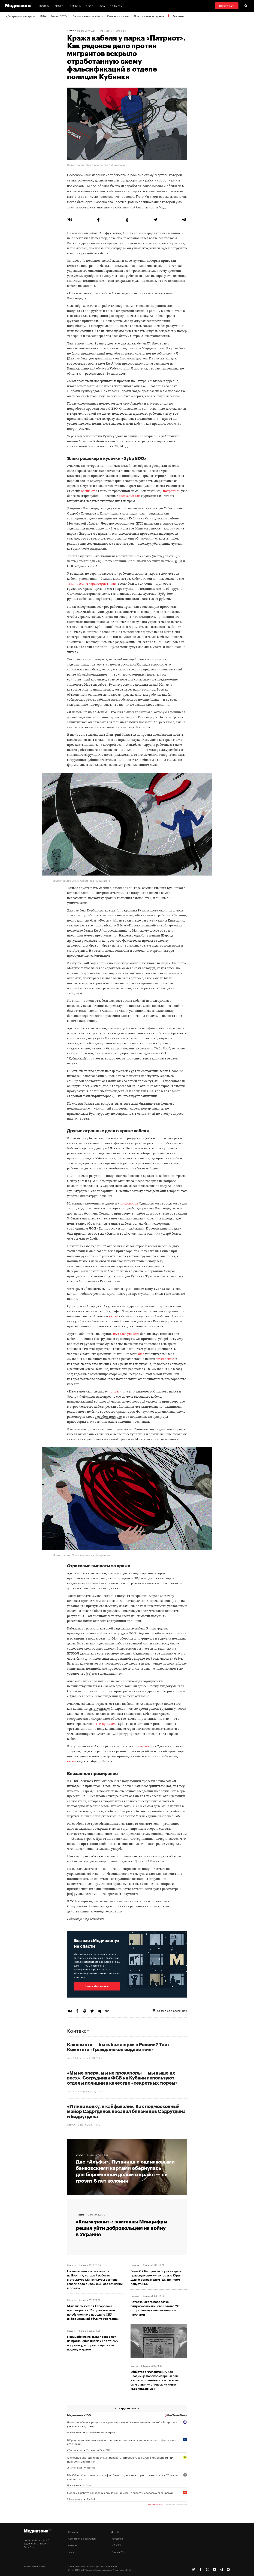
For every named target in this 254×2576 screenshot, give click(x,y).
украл (113, 1316)
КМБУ (43, 16)
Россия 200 (118, 2552)
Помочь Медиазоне (97, 1986)
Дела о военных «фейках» (88, 16)
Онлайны (75, 5)
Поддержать (226, 5)
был (141, 1354)
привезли (116, 1391)
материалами (107, 1724)
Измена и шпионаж (118, 16)
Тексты (90, 5)
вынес (72, 1761)
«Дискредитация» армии (20, 16)
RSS (115, 2532)
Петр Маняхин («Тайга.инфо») (113, 30)
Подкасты (116, 5)
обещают (88, 491)
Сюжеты (60, 5)
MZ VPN (116, 2545)
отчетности (145, 1746)
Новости (44, 5)
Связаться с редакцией (170, 2010)
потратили (172, 491)
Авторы (72, 2545)
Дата (102, 5)
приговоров (129, 1203)
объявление (165, 1359)
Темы (71, 2552)
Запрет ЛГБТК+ (59, 16)
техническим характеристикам (91, 583)
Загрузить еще (127, 2408)
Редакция (73, 2532)
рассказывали (129, 496)
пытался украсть (126, 1334)
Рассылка (117, 2538)
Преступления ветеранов (149, 16)
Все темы (178, 16)
